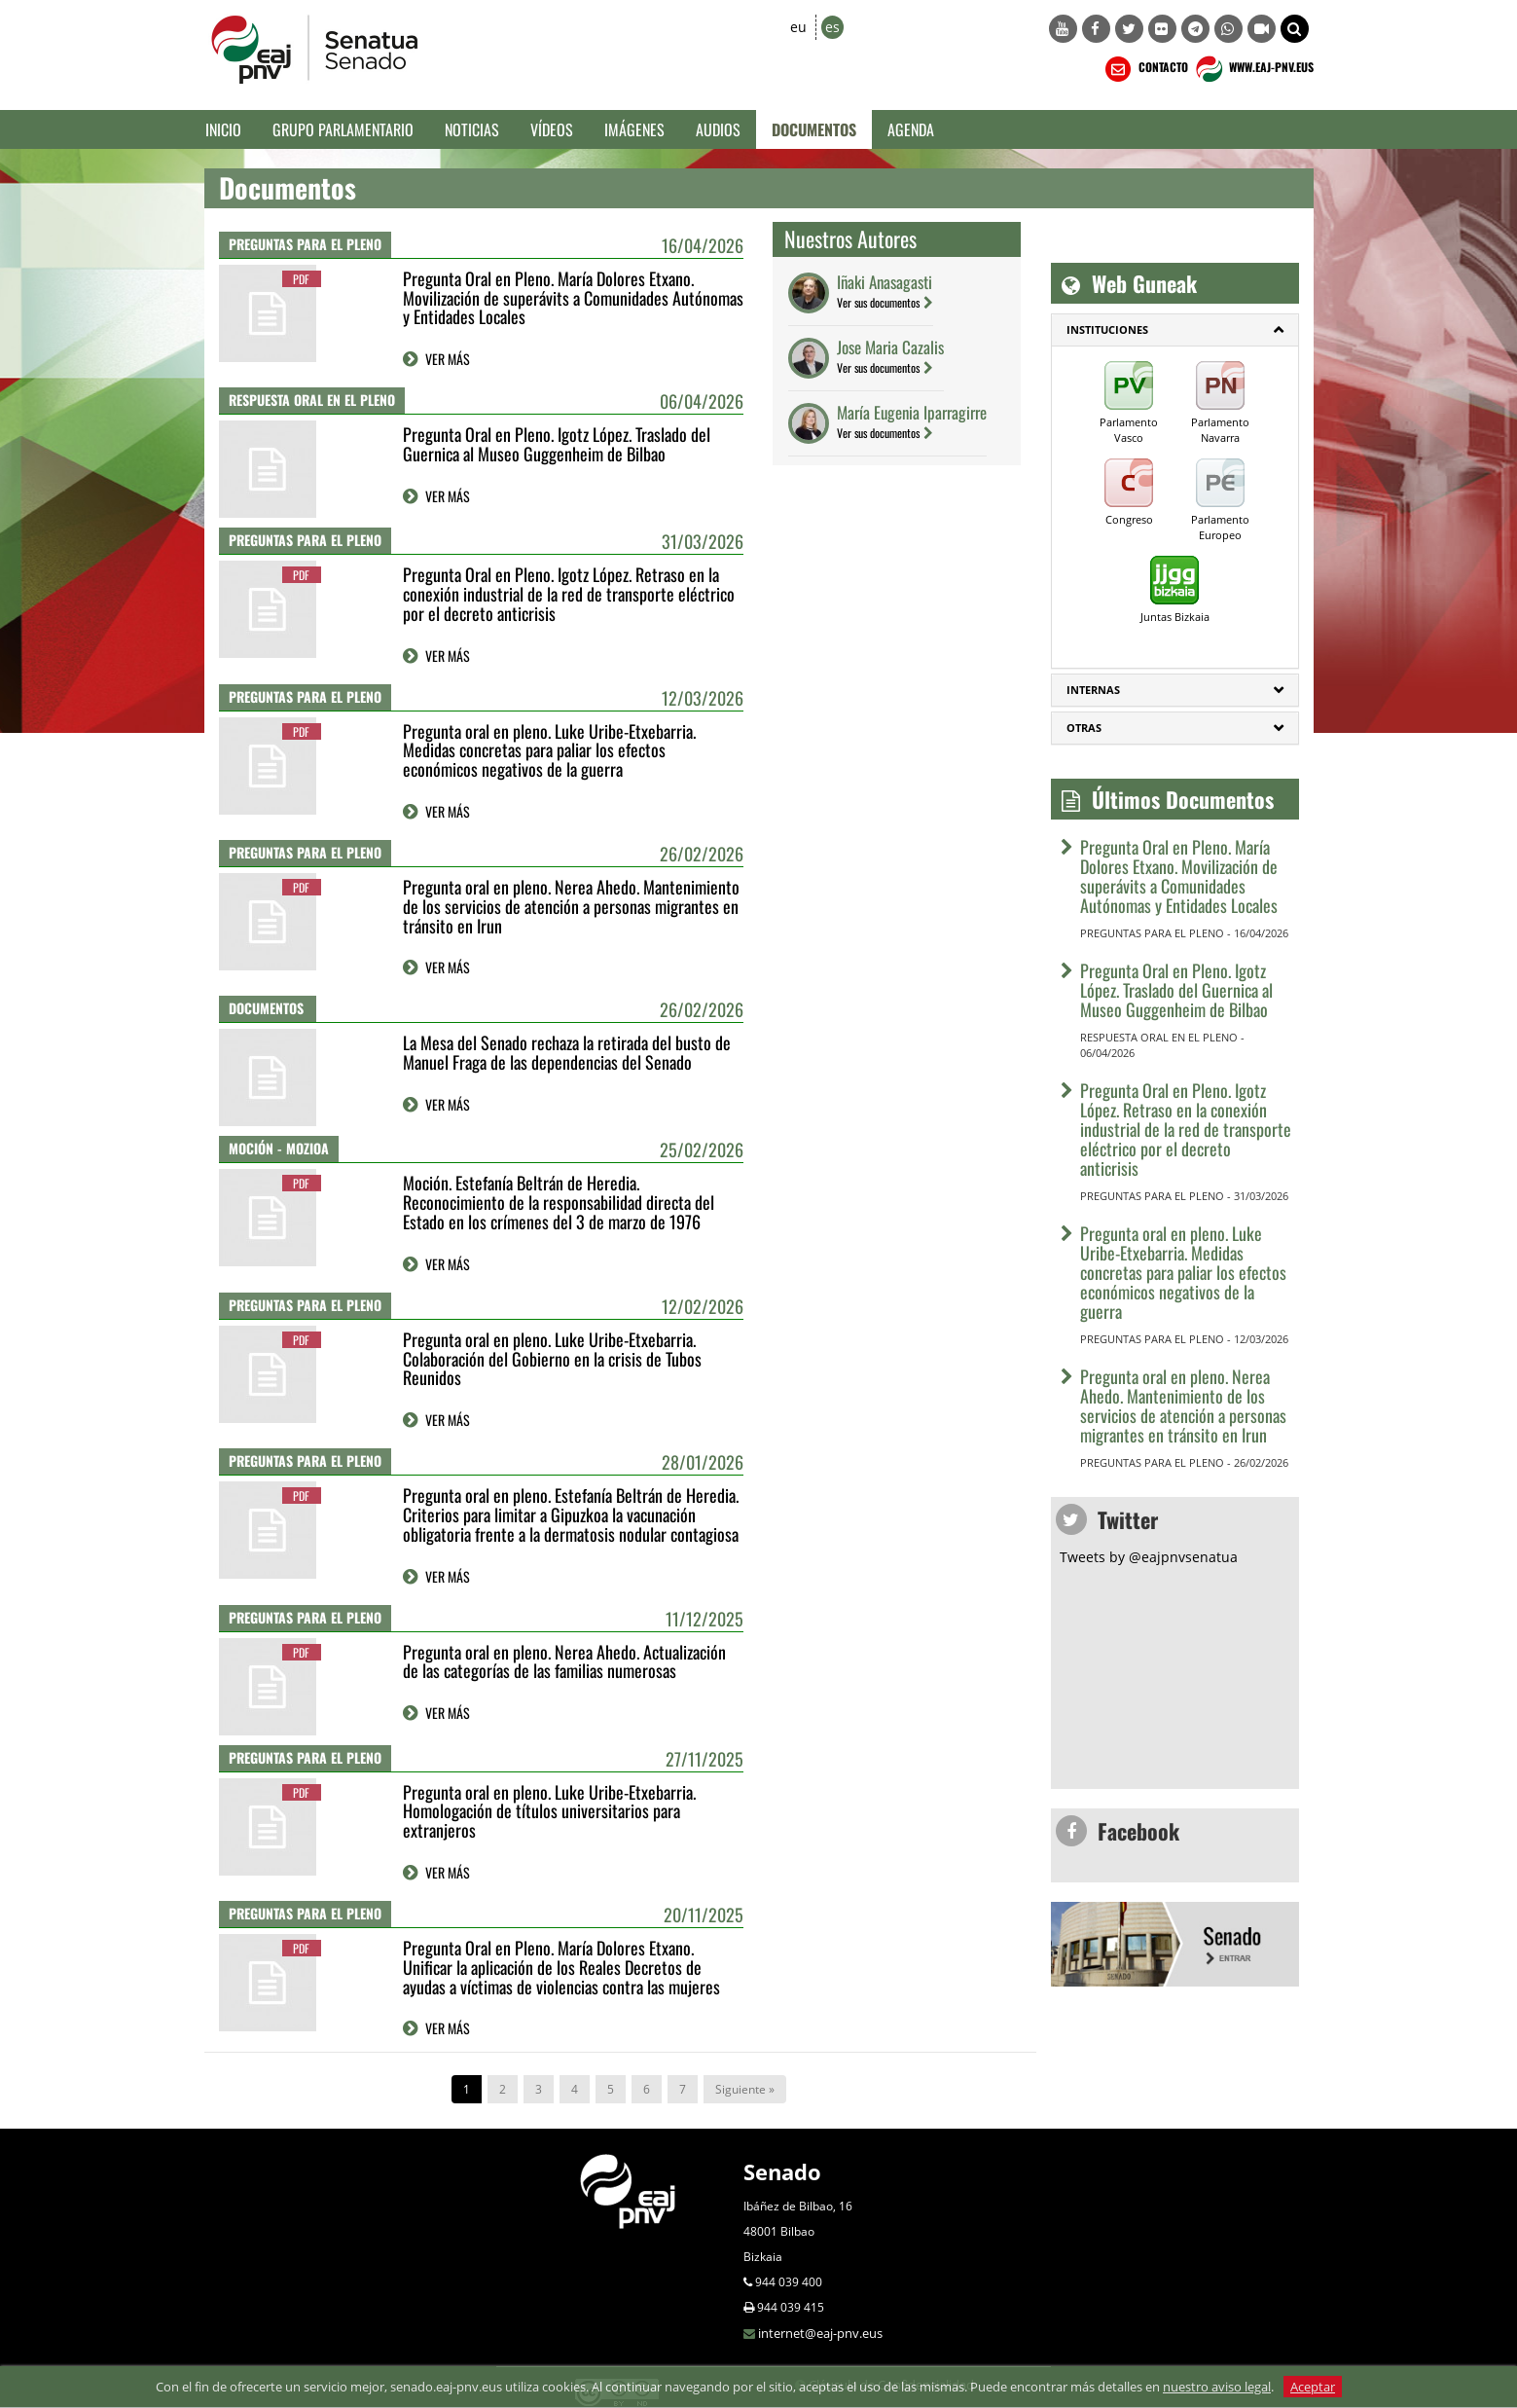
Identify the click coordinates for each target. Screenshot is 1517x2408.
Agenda (910, 129)
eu (798, 27)
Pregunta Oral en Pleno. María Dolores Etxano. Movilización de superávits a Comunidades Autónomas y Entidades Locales (573, 298)
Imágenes (634, 129)
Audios (718, 129)
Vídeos (551, 129)
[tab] (1175, 330)
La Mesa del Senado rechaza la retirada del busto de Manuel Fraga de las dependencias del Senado (567, 1052)
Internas (1093, 689)
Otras (1084, 727)
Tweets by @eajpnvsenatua (1149, 1557)
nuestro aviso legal (1217, 2386)
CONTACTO (1145, 69)
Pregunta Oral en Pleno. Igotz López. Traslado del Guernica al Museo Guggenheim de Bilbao (556, 443)
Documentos (814, 129)
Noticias (472, 129)
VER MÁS (447, 358)
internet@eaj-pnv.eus (820, 2333)
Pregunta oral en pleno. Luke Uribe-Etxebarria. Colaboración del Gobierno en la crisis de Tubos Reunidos (552, 1359)
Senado (782, 2171)
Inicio (223, 129)
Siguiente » (745, 2089)
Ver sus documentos (878, 302)
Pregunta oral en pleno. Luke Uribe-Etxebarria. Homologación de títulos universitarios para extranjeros (549, 1811)
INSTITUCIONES (1107, 329)
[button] (1295, 29)
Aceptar (1312, 2386)
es (832, 27)
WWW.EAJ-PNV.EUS (1253, 69)
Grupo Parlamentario (343, 129)
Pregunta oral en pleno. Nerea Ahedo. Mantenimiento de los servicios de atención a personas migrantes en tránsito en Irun (571, 906)
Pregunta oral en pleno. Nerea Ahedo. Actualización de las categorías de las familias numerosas (564, 1661)
